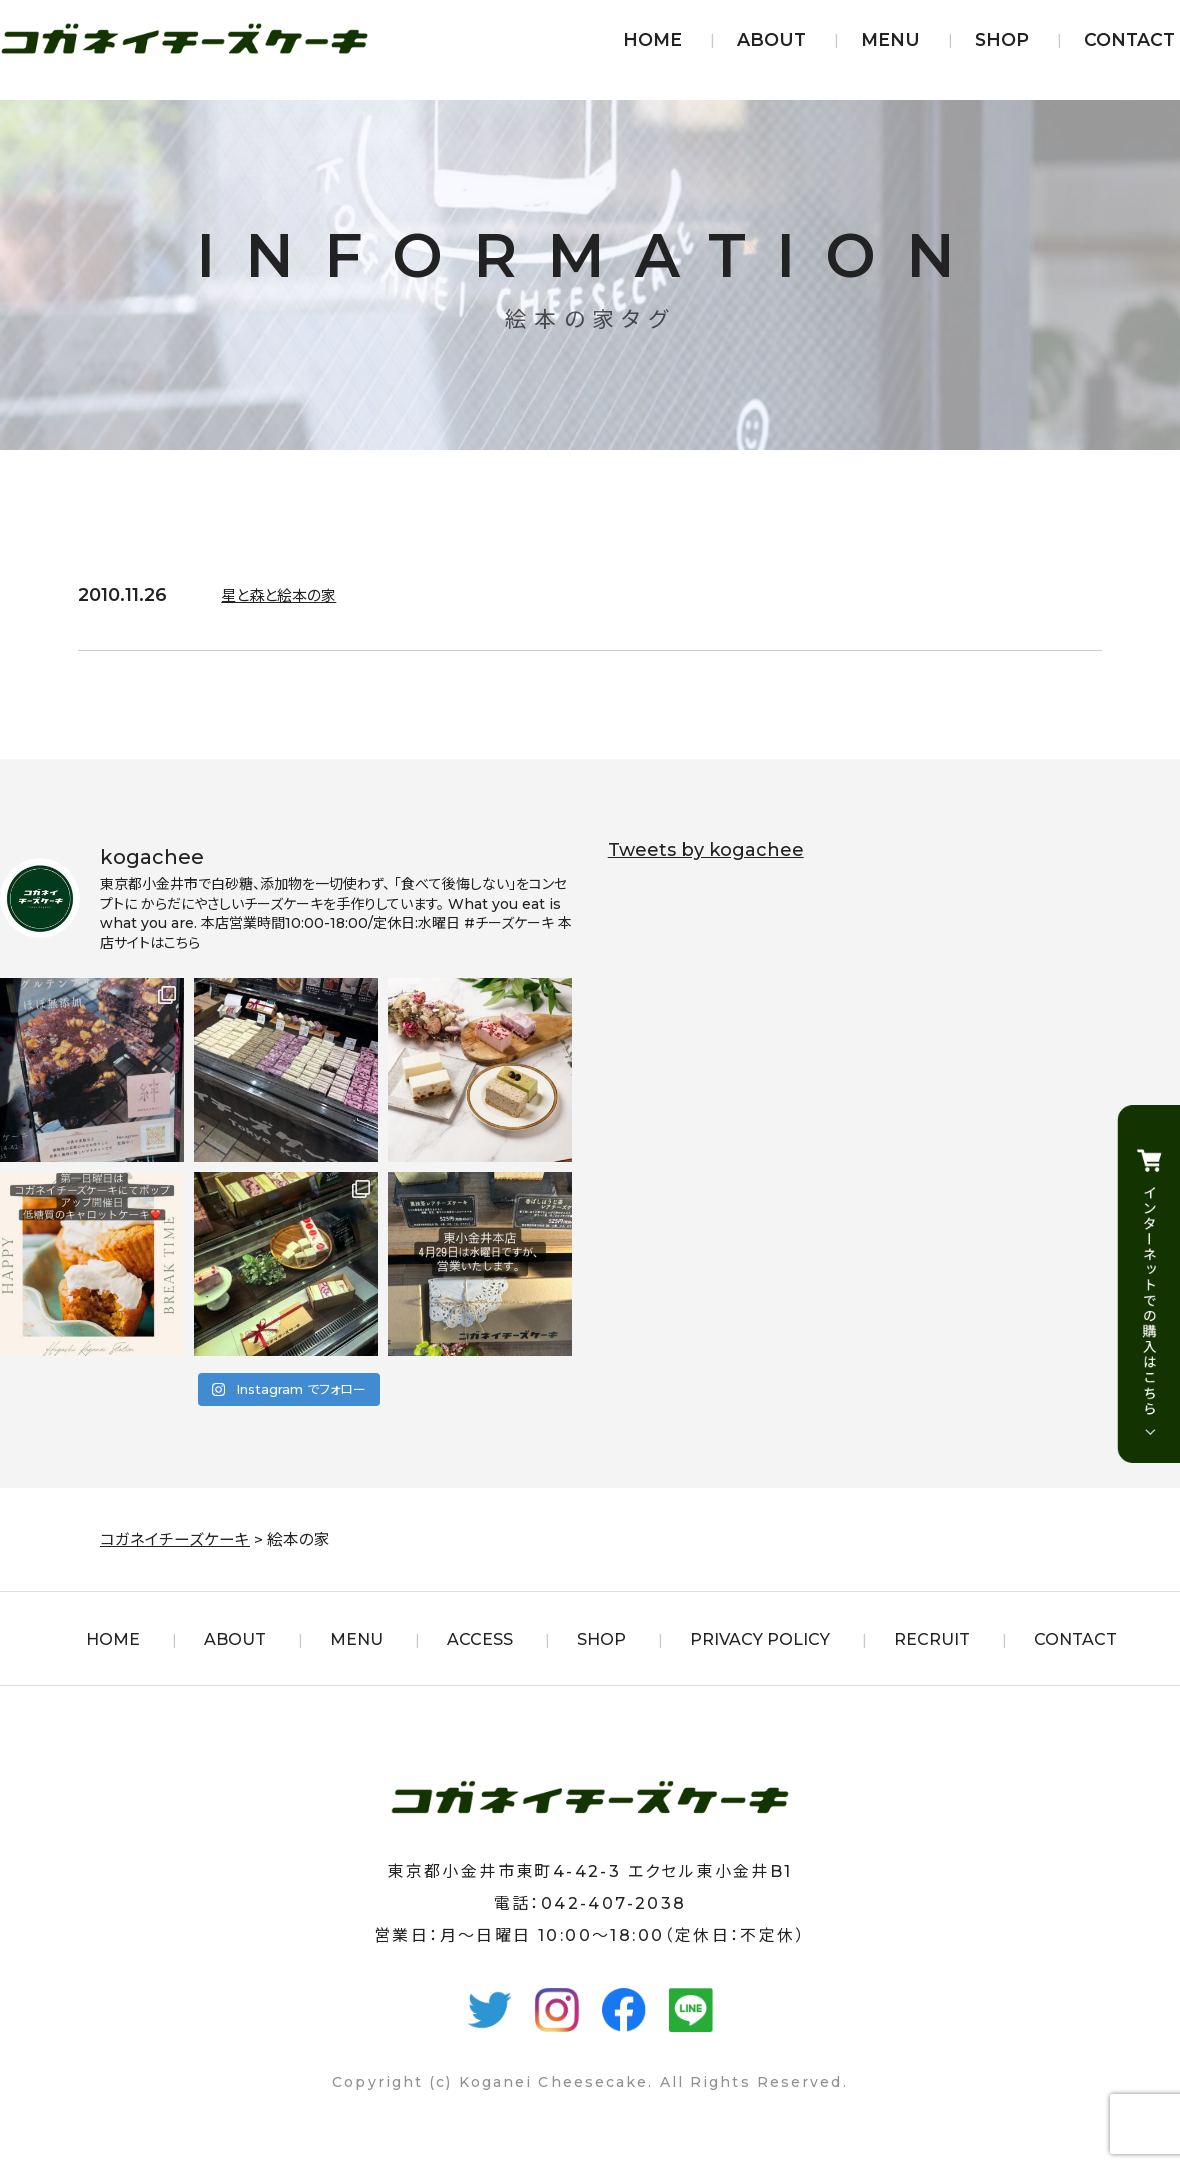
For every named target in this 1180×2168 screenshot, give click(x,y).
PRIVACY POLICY (760, 1639)
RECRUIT (932, 1639)
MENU (890, 39)
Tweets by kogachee (706, 850)
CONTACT (1129, 39)
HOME (652, 39)
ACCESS (480, 1639)
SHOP (1002, 39)
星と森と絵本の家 (290, 595)
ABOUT (771, 39)
